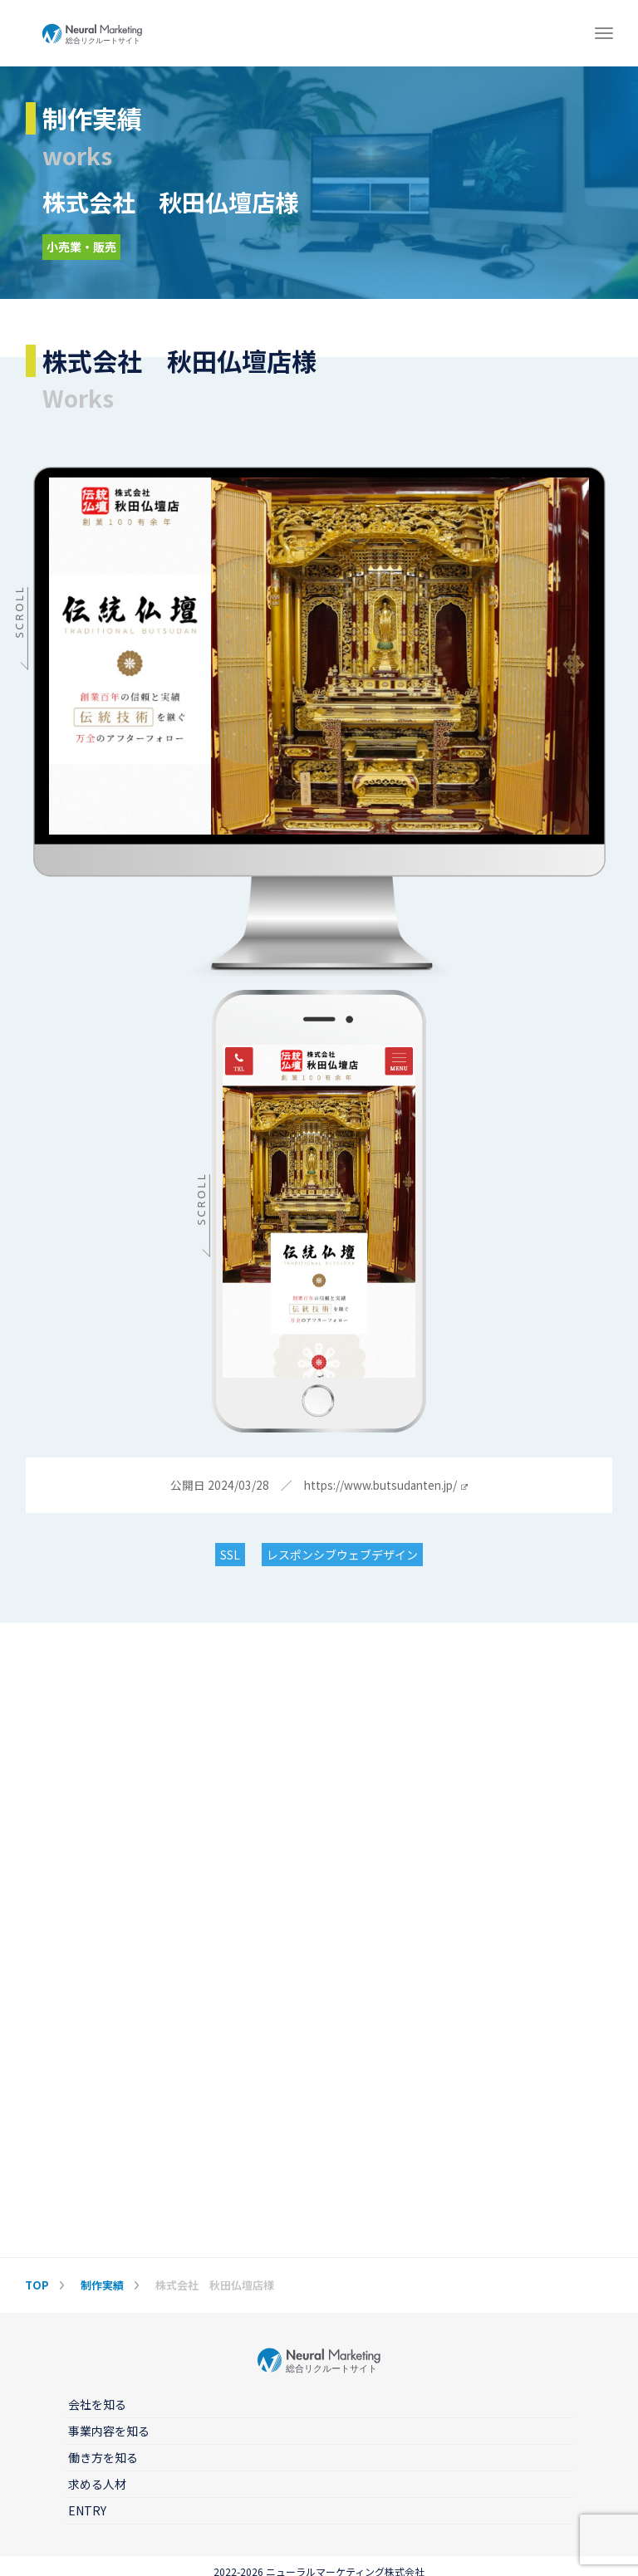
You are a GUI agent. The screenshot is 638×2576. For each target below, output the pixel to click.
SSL (230, 1554)
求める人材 (97, 2484)
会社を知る (97, 2404)
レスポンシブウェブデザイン (342, 1554)
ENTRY (87, 2510)
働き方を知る (103, 2457)
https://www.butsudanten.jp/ (385, 1485)
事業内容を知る (109, 2430)
